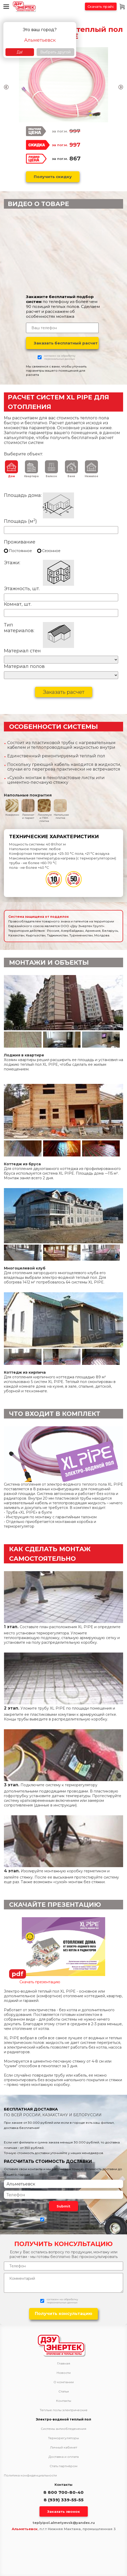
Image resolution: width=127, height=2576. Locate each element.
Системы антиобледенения (63, 2429)
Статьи (63, 2391)
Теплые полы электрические (64, 2410)
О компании (64, 2382)
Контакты (63, 2401)
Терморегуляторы (63, 2438)
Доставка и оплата (64, 2457)
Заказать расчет (63, 692)
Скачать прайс (101, 6)
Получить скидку (53, 176)
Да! (20, 52)
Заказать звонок (63, 2511)
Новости (64, 2373)
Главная (63, 2363)
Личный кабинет (63, 2447)
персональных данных (59, 359)
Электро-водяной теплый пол (63, 2419)
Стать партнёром (63, 2466)
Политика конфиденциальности (30, 2475)
